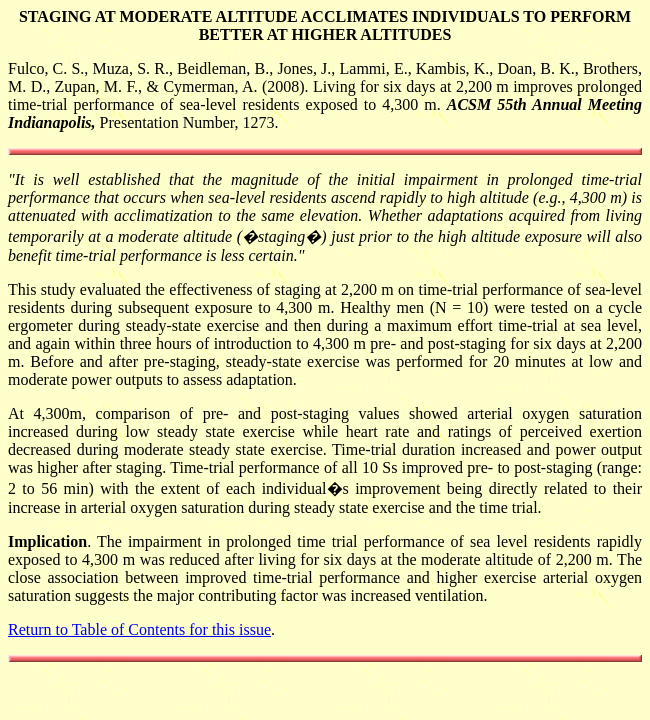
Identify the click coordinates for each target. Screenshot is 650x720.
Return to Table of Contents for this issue (139, 629)
